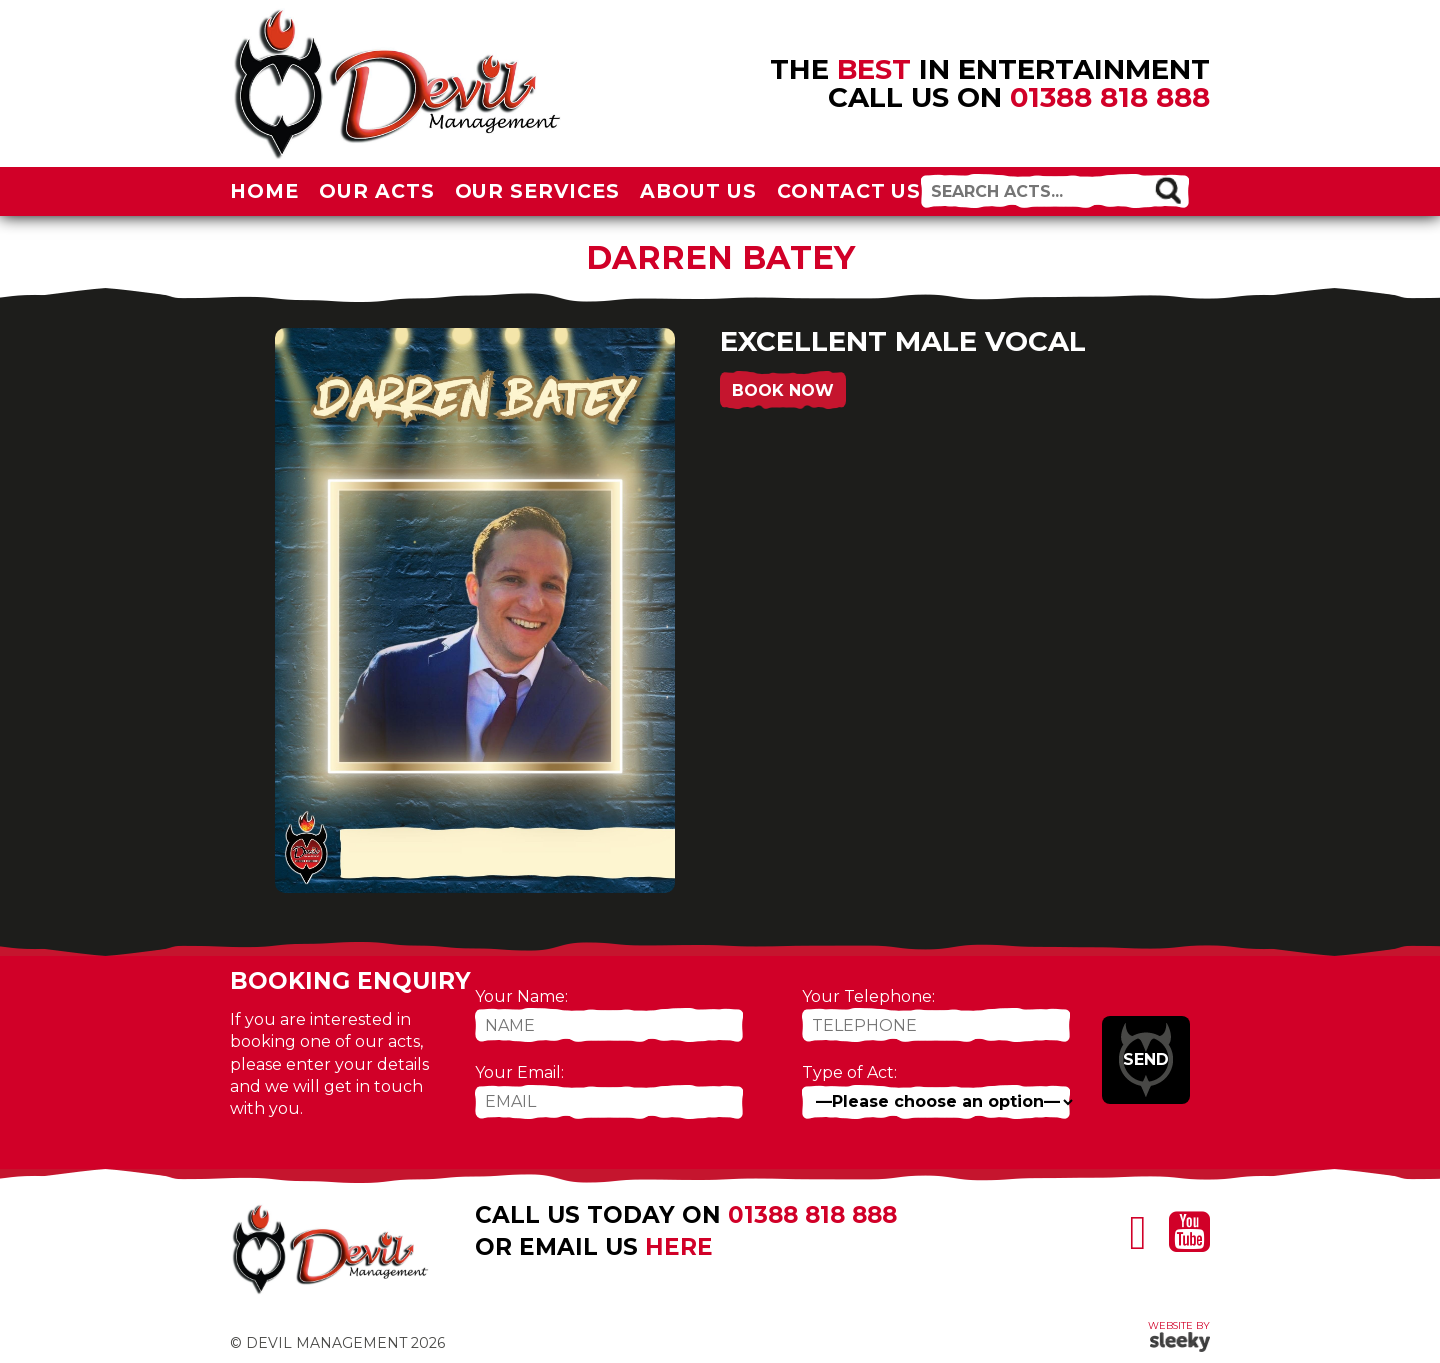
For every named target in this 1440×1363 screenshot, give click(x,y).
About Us (698, 191)
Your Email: (519, 1072)
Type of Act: (849, 1072)
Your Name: (521, 996)
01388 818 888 (1110, 97)
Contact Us (849, 191)
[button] (1168, 190)
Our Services (538, 191)
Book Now (783, 390)
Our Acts (377, 191)
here (679, 1247)
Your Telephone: (868, 996)
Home (264, 191)
